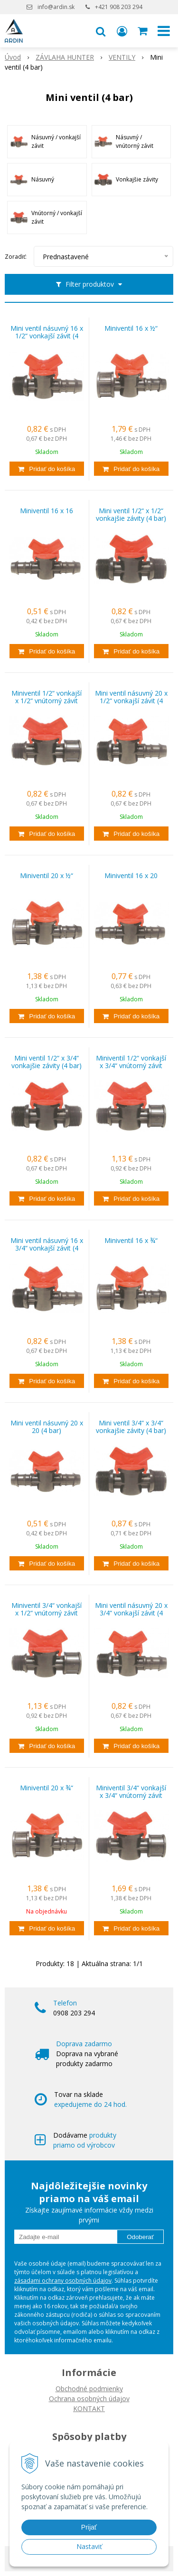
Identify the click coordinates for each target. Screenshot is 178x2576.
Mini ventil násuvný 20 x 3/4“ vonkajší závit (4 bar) (131, 1613)
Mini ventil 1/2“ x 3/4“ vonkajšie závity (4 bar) (46, 1062)
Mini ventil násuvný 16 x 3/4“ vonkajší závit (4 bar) (46, 1248)
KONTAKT (89, 2408)
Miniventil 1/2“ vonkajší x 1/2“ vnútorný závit (46, 697)
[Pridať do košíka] (46, 469)
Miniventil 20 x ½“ (46, 876)
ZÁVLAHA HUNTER (65, 57)
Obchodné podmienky (89, 2388)
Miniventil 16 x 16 (46, 511)
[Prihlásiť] (122, 30)
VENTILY (122, 57)
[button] (100, 30)
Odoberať (140, 2236)
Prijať (89, 2527)
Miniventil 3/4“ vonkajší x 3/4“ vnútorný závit (131, 1791)
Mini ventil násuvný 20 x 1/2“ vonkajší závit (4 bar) (131, 700)
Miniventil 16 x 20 (131, 876)
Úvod (13, 57)
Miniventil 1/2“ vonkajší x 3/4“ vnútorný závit (131, 1062)
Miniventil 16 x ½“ (131, 328)
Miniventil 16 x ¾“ (131, 1240)
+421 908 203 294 (118, 7)
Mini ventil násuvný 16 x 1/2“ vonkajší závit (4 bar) (46, 336)
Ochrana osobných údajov (89, 2398)
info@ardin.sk (56, 7)
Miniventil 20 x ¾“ (46, 1788)
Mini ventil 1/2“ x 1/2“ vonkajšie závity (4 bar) (131, 514)
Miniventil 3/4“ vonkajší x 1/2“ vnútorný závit (46, 1609)
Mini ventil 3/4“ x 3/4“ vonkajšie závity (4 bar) (131, 1426)
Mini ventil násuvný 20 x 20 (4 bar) (46, 1426)
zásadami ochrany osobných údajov (63, 2281)
